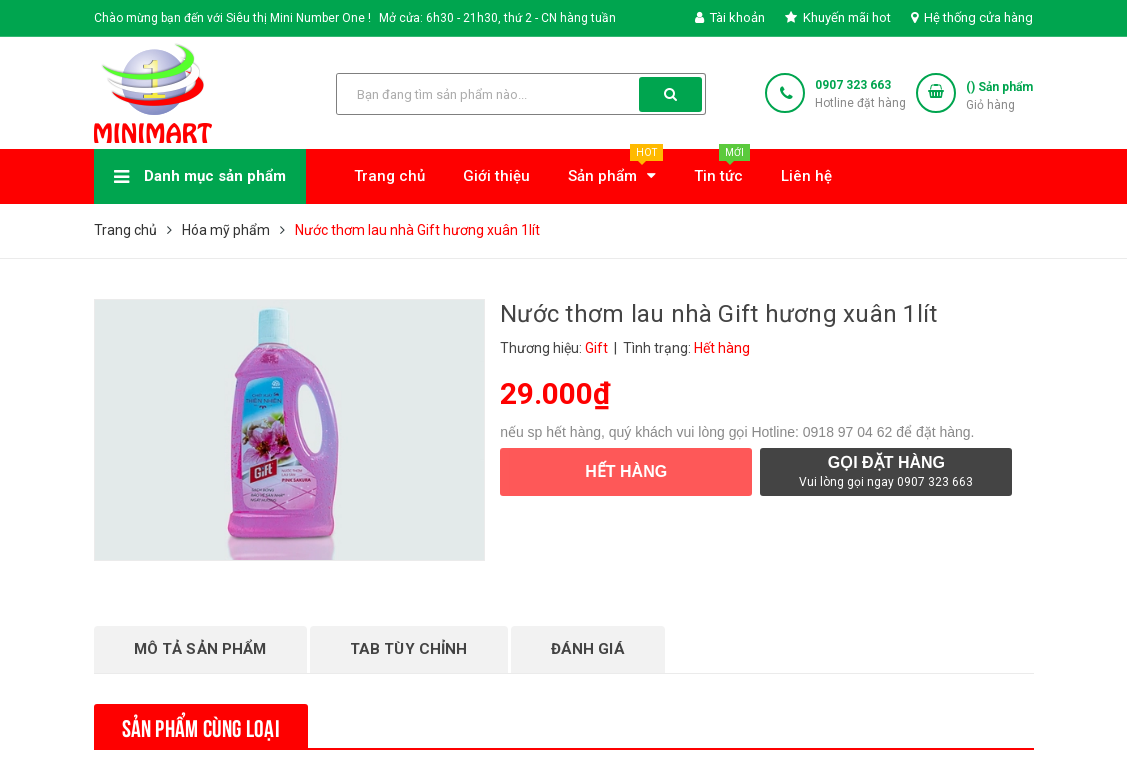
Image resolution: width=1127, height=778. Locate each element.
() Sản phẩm (999, 97)
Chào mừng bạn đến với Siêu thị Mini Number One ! (232, 18)
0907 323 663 (853, 85)
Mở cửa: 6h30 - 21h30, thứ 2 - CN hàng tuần (497, 18)
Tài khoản (730, 17)
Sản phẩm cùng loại (201, 726)
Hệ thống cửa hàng (972, 17)
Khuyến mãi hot (838, 17)
